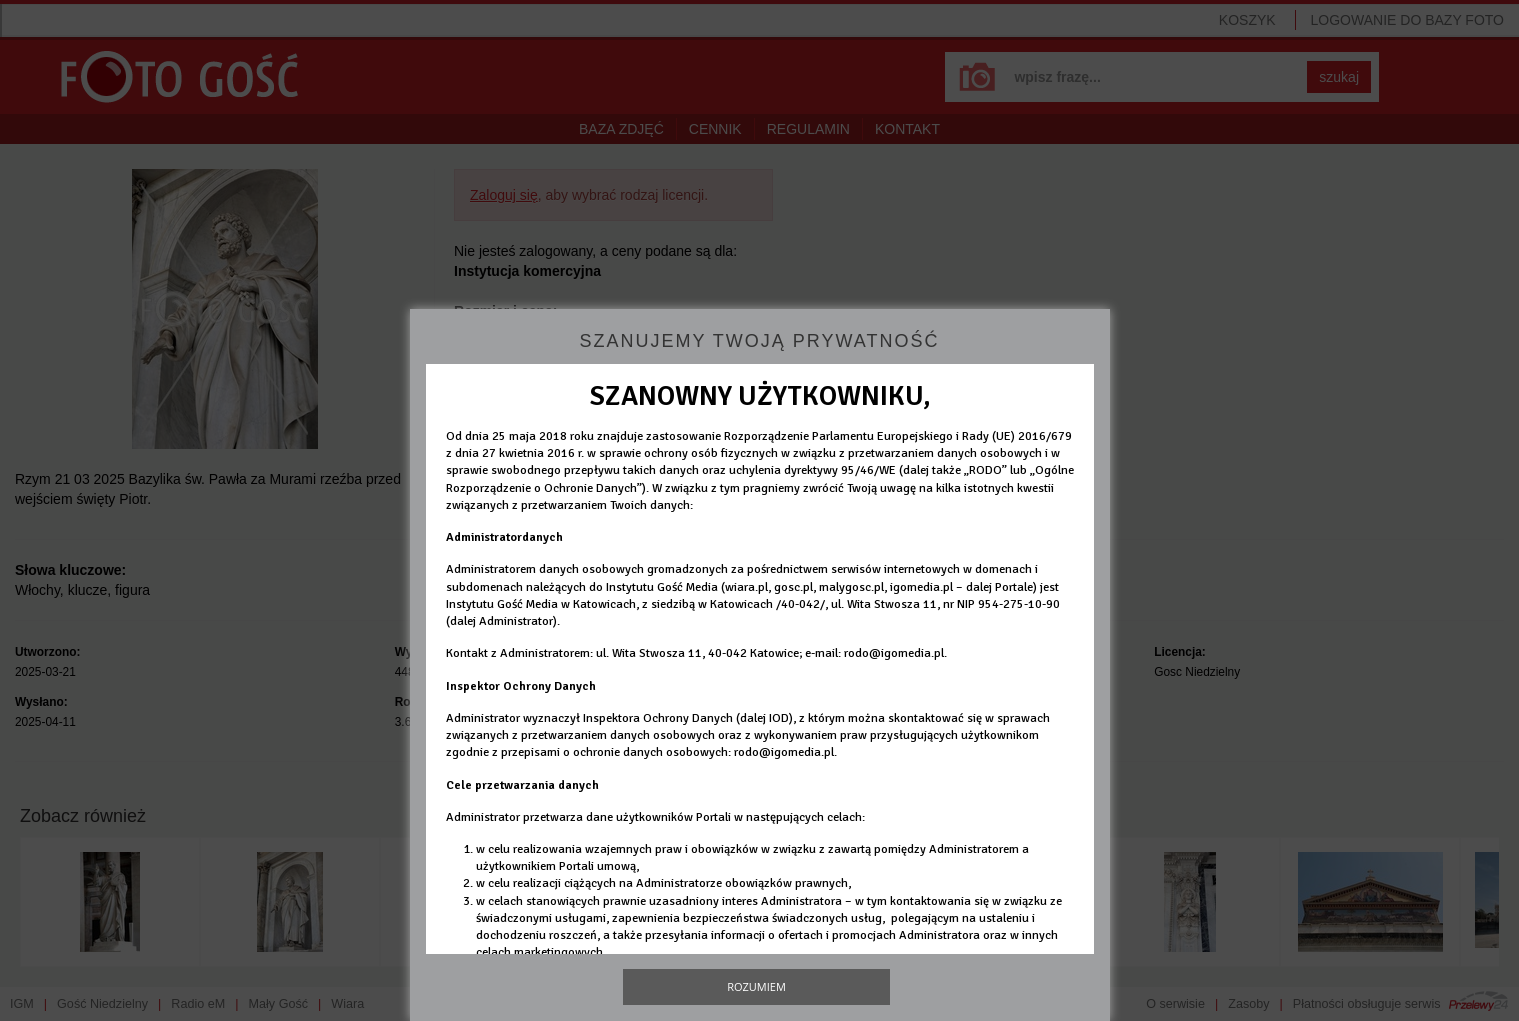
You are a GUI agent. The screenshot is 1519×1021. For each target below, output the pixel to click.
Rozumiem (756, 986)
